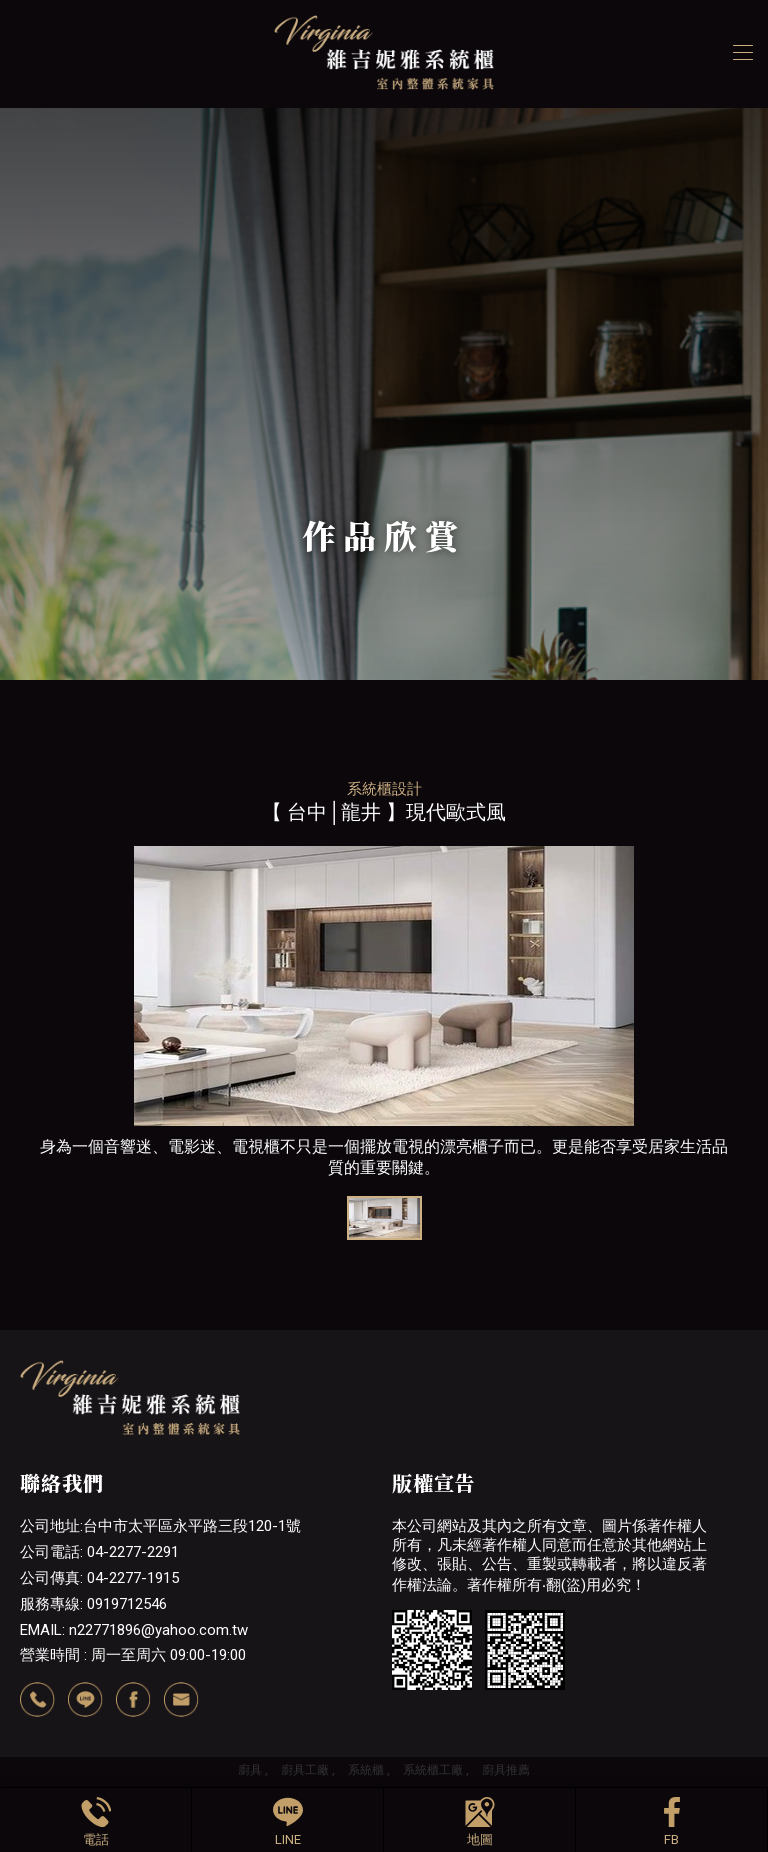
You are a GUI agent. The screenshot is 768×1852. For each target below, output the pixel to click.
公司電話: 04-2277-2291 (99, 1552)
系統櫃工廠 (433, 1770)
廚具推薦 (506, 1770)
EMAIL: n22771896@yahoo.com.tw (134, 1630)
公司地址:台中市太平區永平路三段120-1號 (160, 1526)
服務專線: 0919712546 (93, 1604)
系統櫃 (366, 1770)
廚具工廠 (305, 1770)
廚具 (250, 1770)
